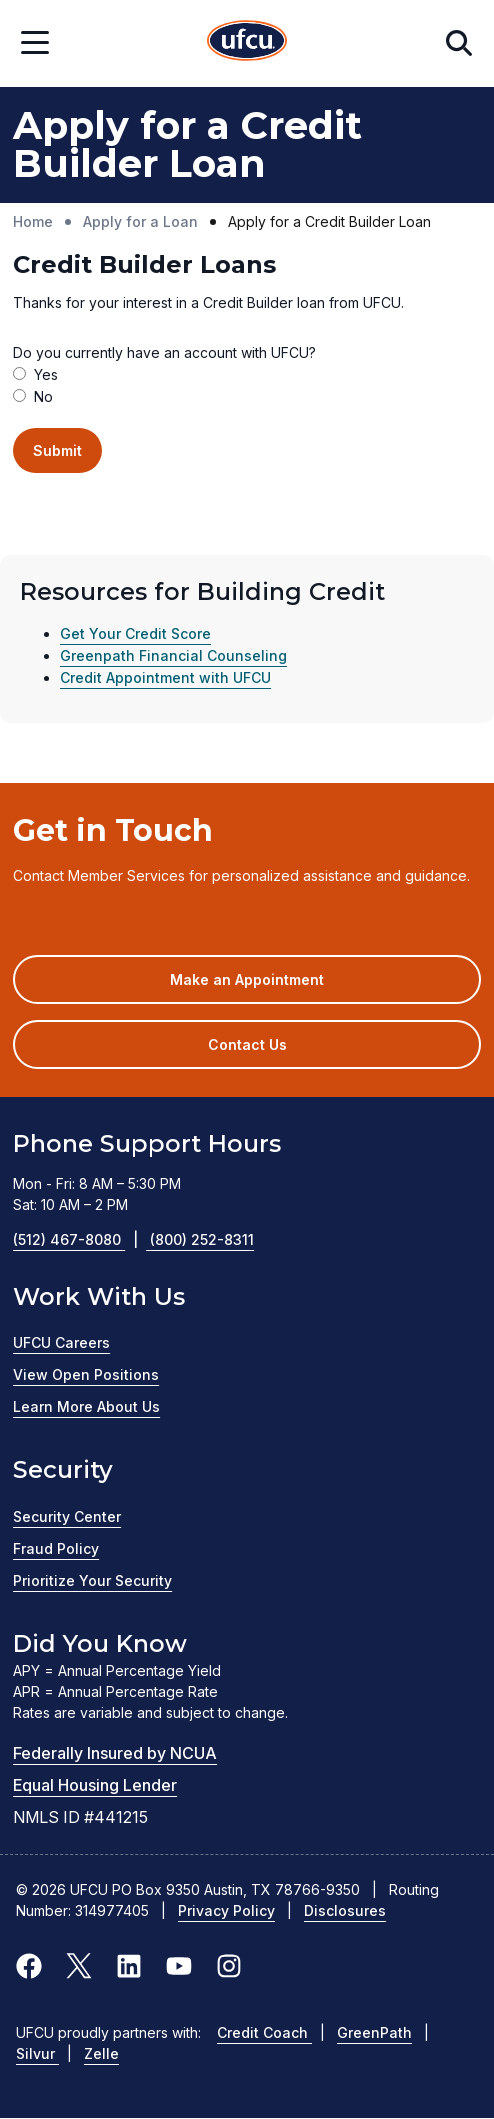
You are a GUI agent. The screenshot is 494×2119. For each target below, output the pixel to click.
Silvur (37, 2053)
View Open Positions (86, 1374)
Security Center (67, 1516)
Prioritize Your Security (92, 1580)
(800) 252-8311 (202, 1239)
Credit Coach (264, 2032)
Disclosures (345, 1910)
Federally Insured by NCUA (115, 1753)
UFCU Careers (61, 1342)
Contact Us (247, 1044)
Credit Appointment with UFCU (165, 677)
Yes (46, 374)
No (43, 396)
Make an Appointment (276, 986)
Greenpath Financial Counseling (173, 655)
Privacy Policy (226, 1910)
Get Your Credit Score (135, 633)
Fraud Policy (56, 1548)
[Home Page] (247, 43)
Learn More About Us (86, 1406)
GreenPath (374, 2032)
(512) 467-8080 (81, 1239)
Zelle (101, 2053)
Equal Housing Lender (95, 1785)
